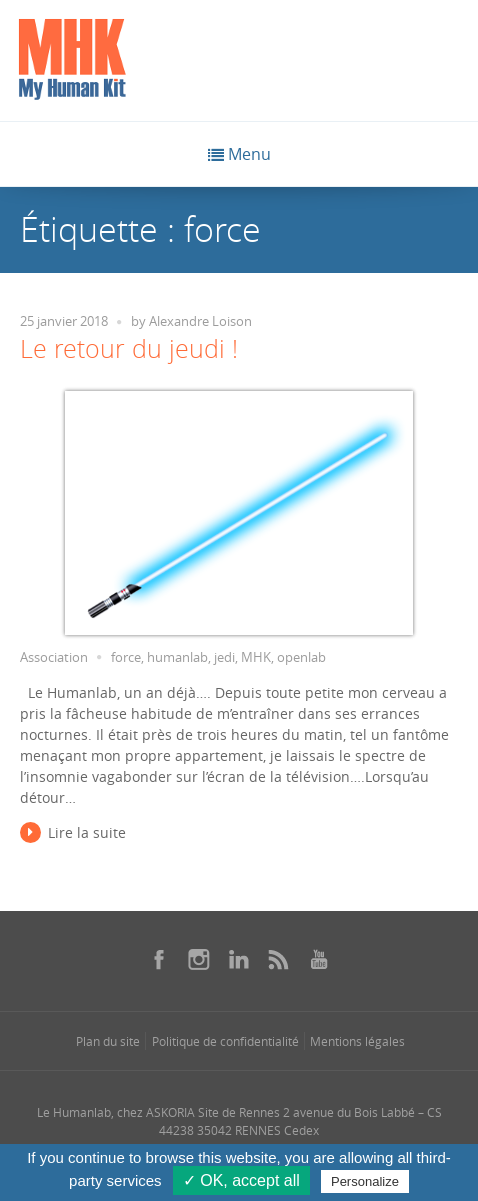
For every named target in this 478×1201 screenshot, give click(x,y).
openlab (301, 657)
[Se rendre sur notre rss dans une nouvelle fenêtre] (279, 959)
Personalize (365, 1181)
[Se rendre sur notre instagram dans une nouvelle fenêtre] (199, 959)
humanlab (177, 657)
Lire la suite (87, 832)
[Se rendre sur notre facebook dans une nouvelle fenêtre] (159, 959)
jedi (224, 657)
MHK (256, 657)
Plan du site (108, 1041)
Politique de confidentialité (225, 1041)
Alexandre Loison (200, 321)
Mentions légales (357, 1041)
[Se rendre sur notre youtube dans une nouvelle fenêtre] (319, 959)
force (126, 657)
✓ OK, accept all (241, 1180)
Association (54, 657)
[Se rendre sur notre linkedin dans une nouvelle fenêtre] (239, 959)
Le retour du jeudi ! (129, 348)
